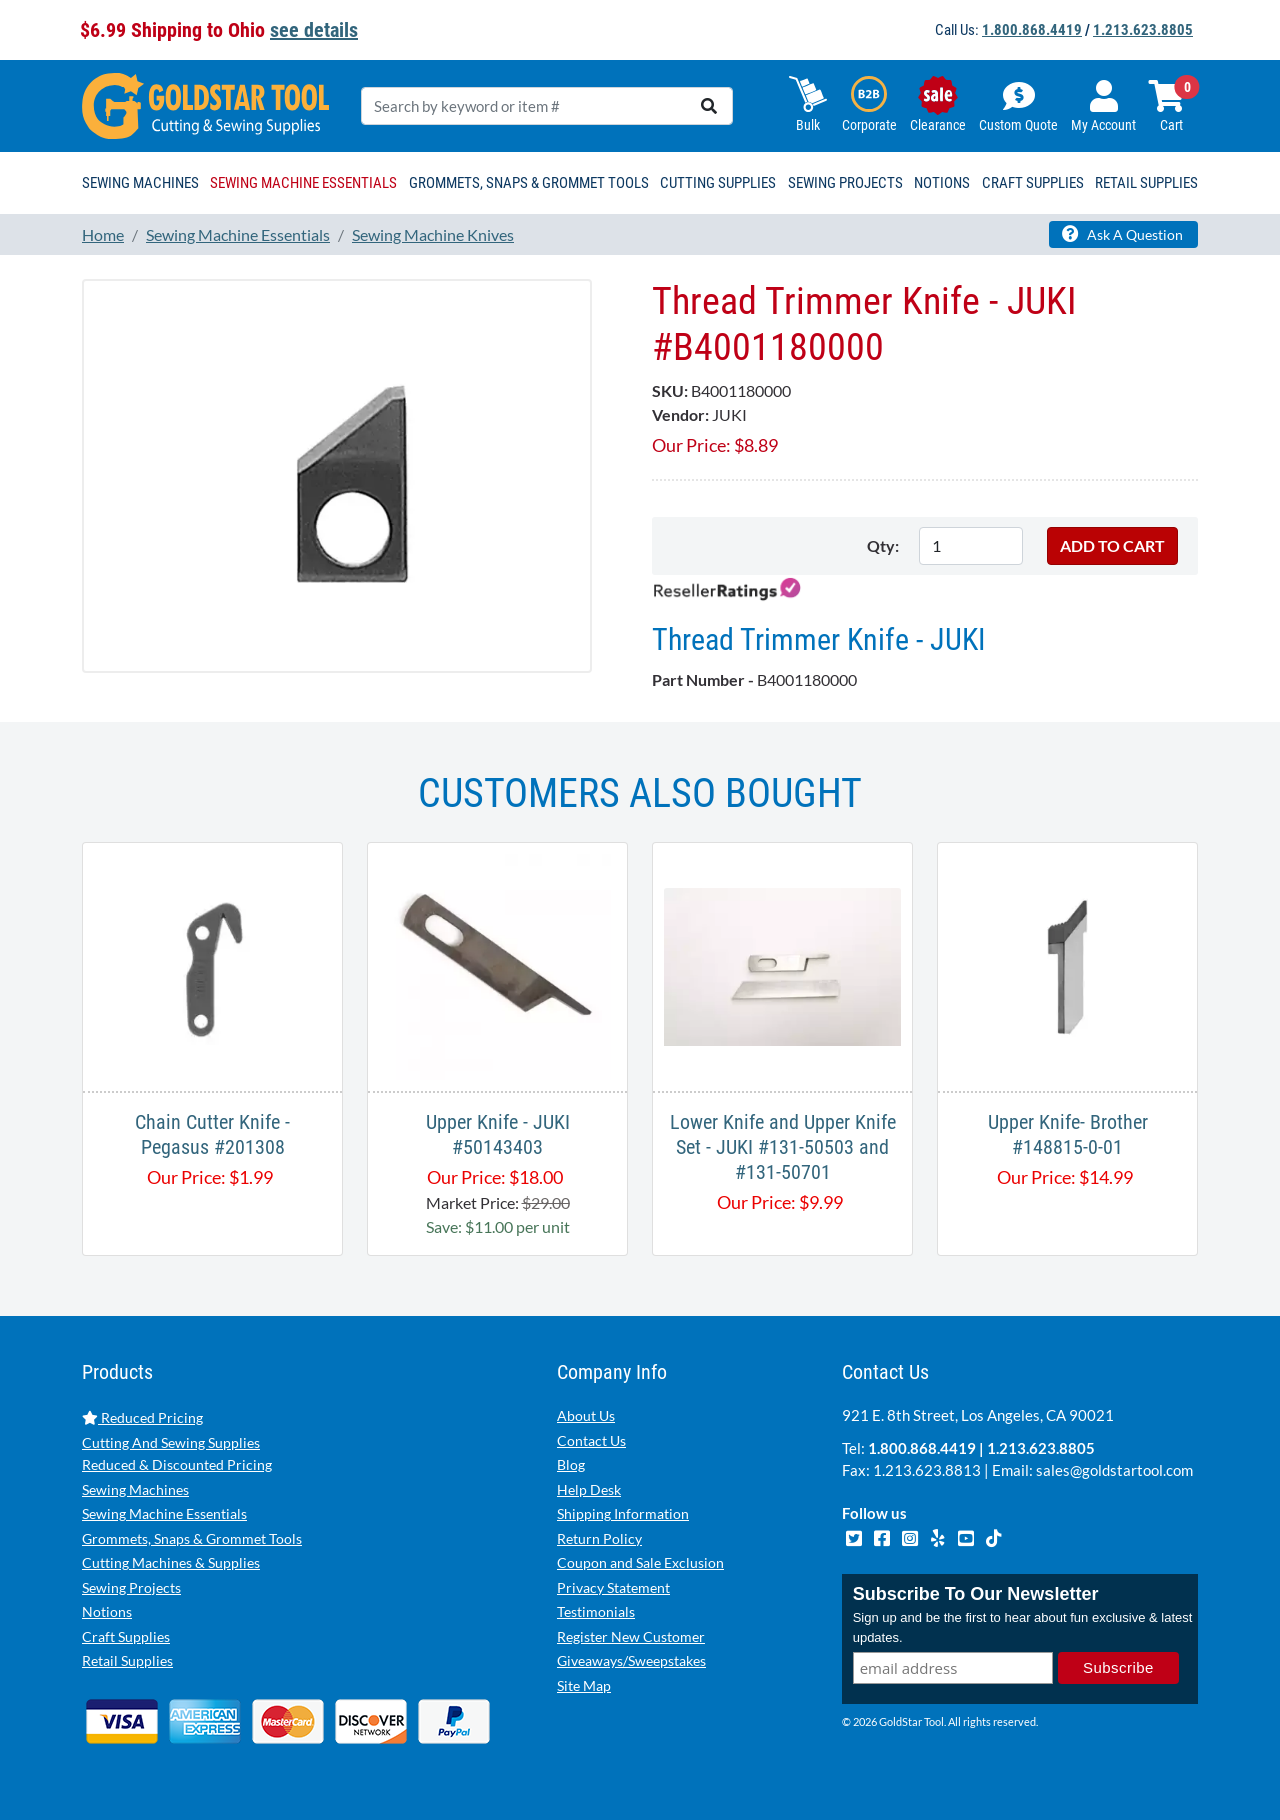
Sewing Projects (131, 1587)
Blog (571, 1464)
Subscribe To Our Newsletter (976, 1594)
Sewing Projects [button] (845, 183)
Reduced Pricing (142, 1417)
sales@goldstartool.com (1114, 1470)
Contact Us (591, 1440)
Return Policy (599, 1538)
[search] (709, 106)
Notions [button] (942, 183)
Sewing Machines (135, 1489)
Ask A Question (1122, 234)
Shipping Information (623, 1513)
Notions (107, 1611)
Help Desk (589, 1489)
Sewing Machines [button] (140, 183)
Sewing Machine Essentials (164, 1513)
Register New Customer (631, 1636)
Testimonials (596, 1611)
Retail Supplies (127, 1660)
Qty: (883, 545)
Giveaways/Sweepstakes (631, 1660)
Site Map (584, 1685)
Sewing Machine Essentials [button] (303, 183)
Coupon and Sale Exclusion (640, 1562)
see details (314, 30)
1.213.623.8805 (1143, 30)
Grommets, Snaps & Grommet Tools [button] (529, 183)
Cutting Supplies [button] (718, 183)
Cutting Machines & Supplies (171, 1562)
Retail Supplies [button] (1146, 183)
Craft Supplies (126, 1636)
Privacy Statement (613, 1587)
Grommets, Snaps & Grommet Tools (192, 1538)
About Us (586, 1415)
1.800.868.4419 (1032, 30)
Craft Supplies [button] (1033, 183)
